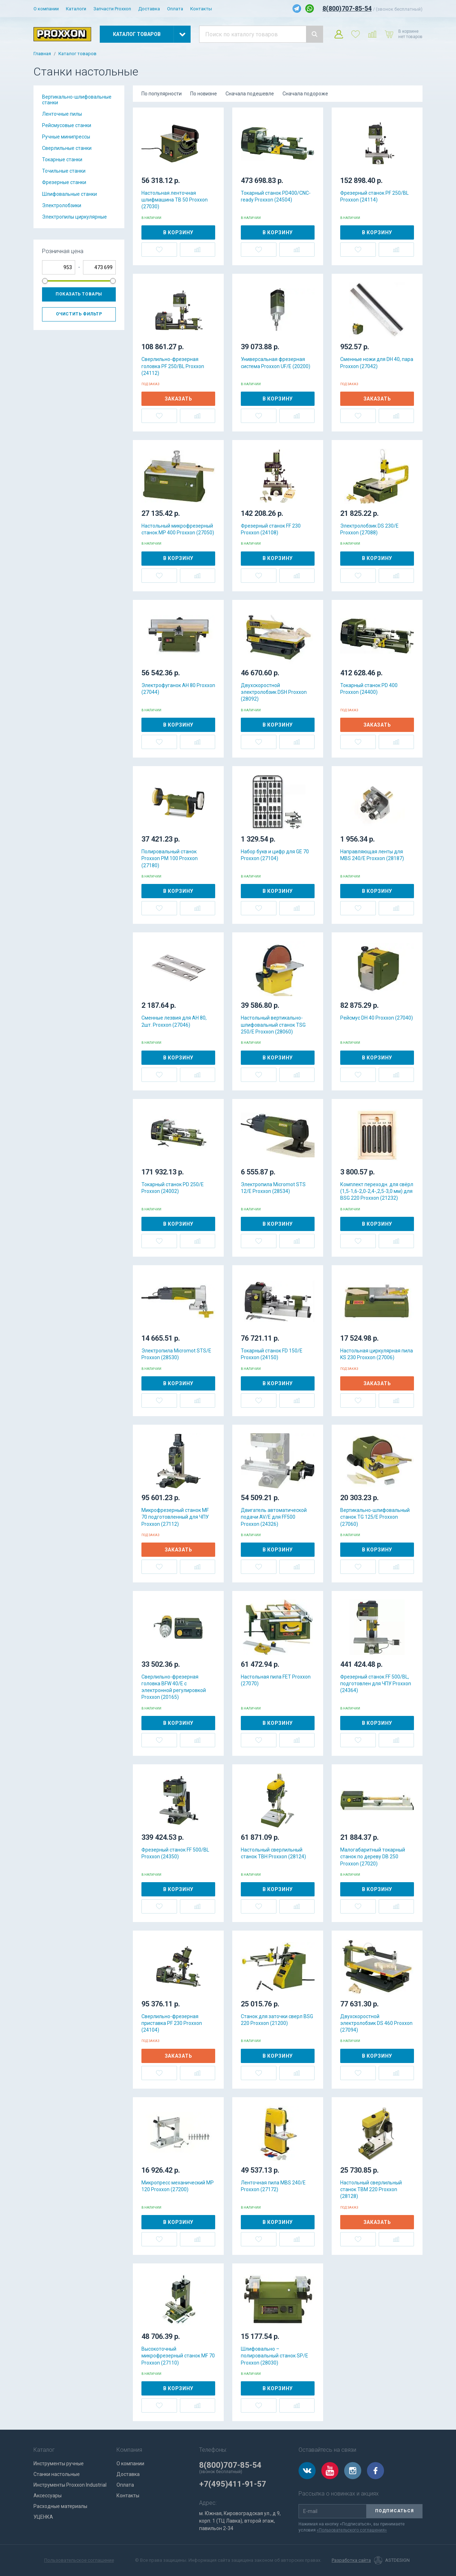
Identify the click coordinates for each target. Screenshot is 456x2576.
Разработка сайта (351, 2560)
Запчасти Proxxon (112, 8)
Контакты (201, 8)
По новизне (203, 93)
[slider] (45, 281)
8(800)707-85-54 (347, 8)
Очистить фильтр (79, 313)
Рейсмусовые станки (66, 125)
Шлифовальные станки (69, 194)
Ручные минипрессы (66, 137)
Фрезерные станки (64, 182)
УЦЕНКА (43, 2517)
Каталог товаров (77, 53)
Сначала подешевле (250, 93)
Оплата (175, 8)
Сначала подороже (305, 93)
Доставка (149, 8)
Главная (42, 53)
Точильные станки (64, 171)
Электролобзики (61, 205)
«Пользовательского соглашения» (352, 2530)
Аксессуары (47, 2495)
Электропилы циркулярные (74, 217)
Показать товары (79, 294)
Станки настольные (56, 2474)
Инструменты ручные (58, 2463)
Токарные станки (62, 159)
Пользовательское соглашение (79, 2560)
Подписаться (394, 2510)
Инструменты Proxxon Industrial (70, 2485)
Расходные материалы (60, 2506)
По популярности (161, 93)
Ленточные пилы (62, 114)
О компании (46, 8)
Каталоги (76, 8)
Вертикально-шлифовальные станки (77, 99)
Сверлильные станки (67, 148)
